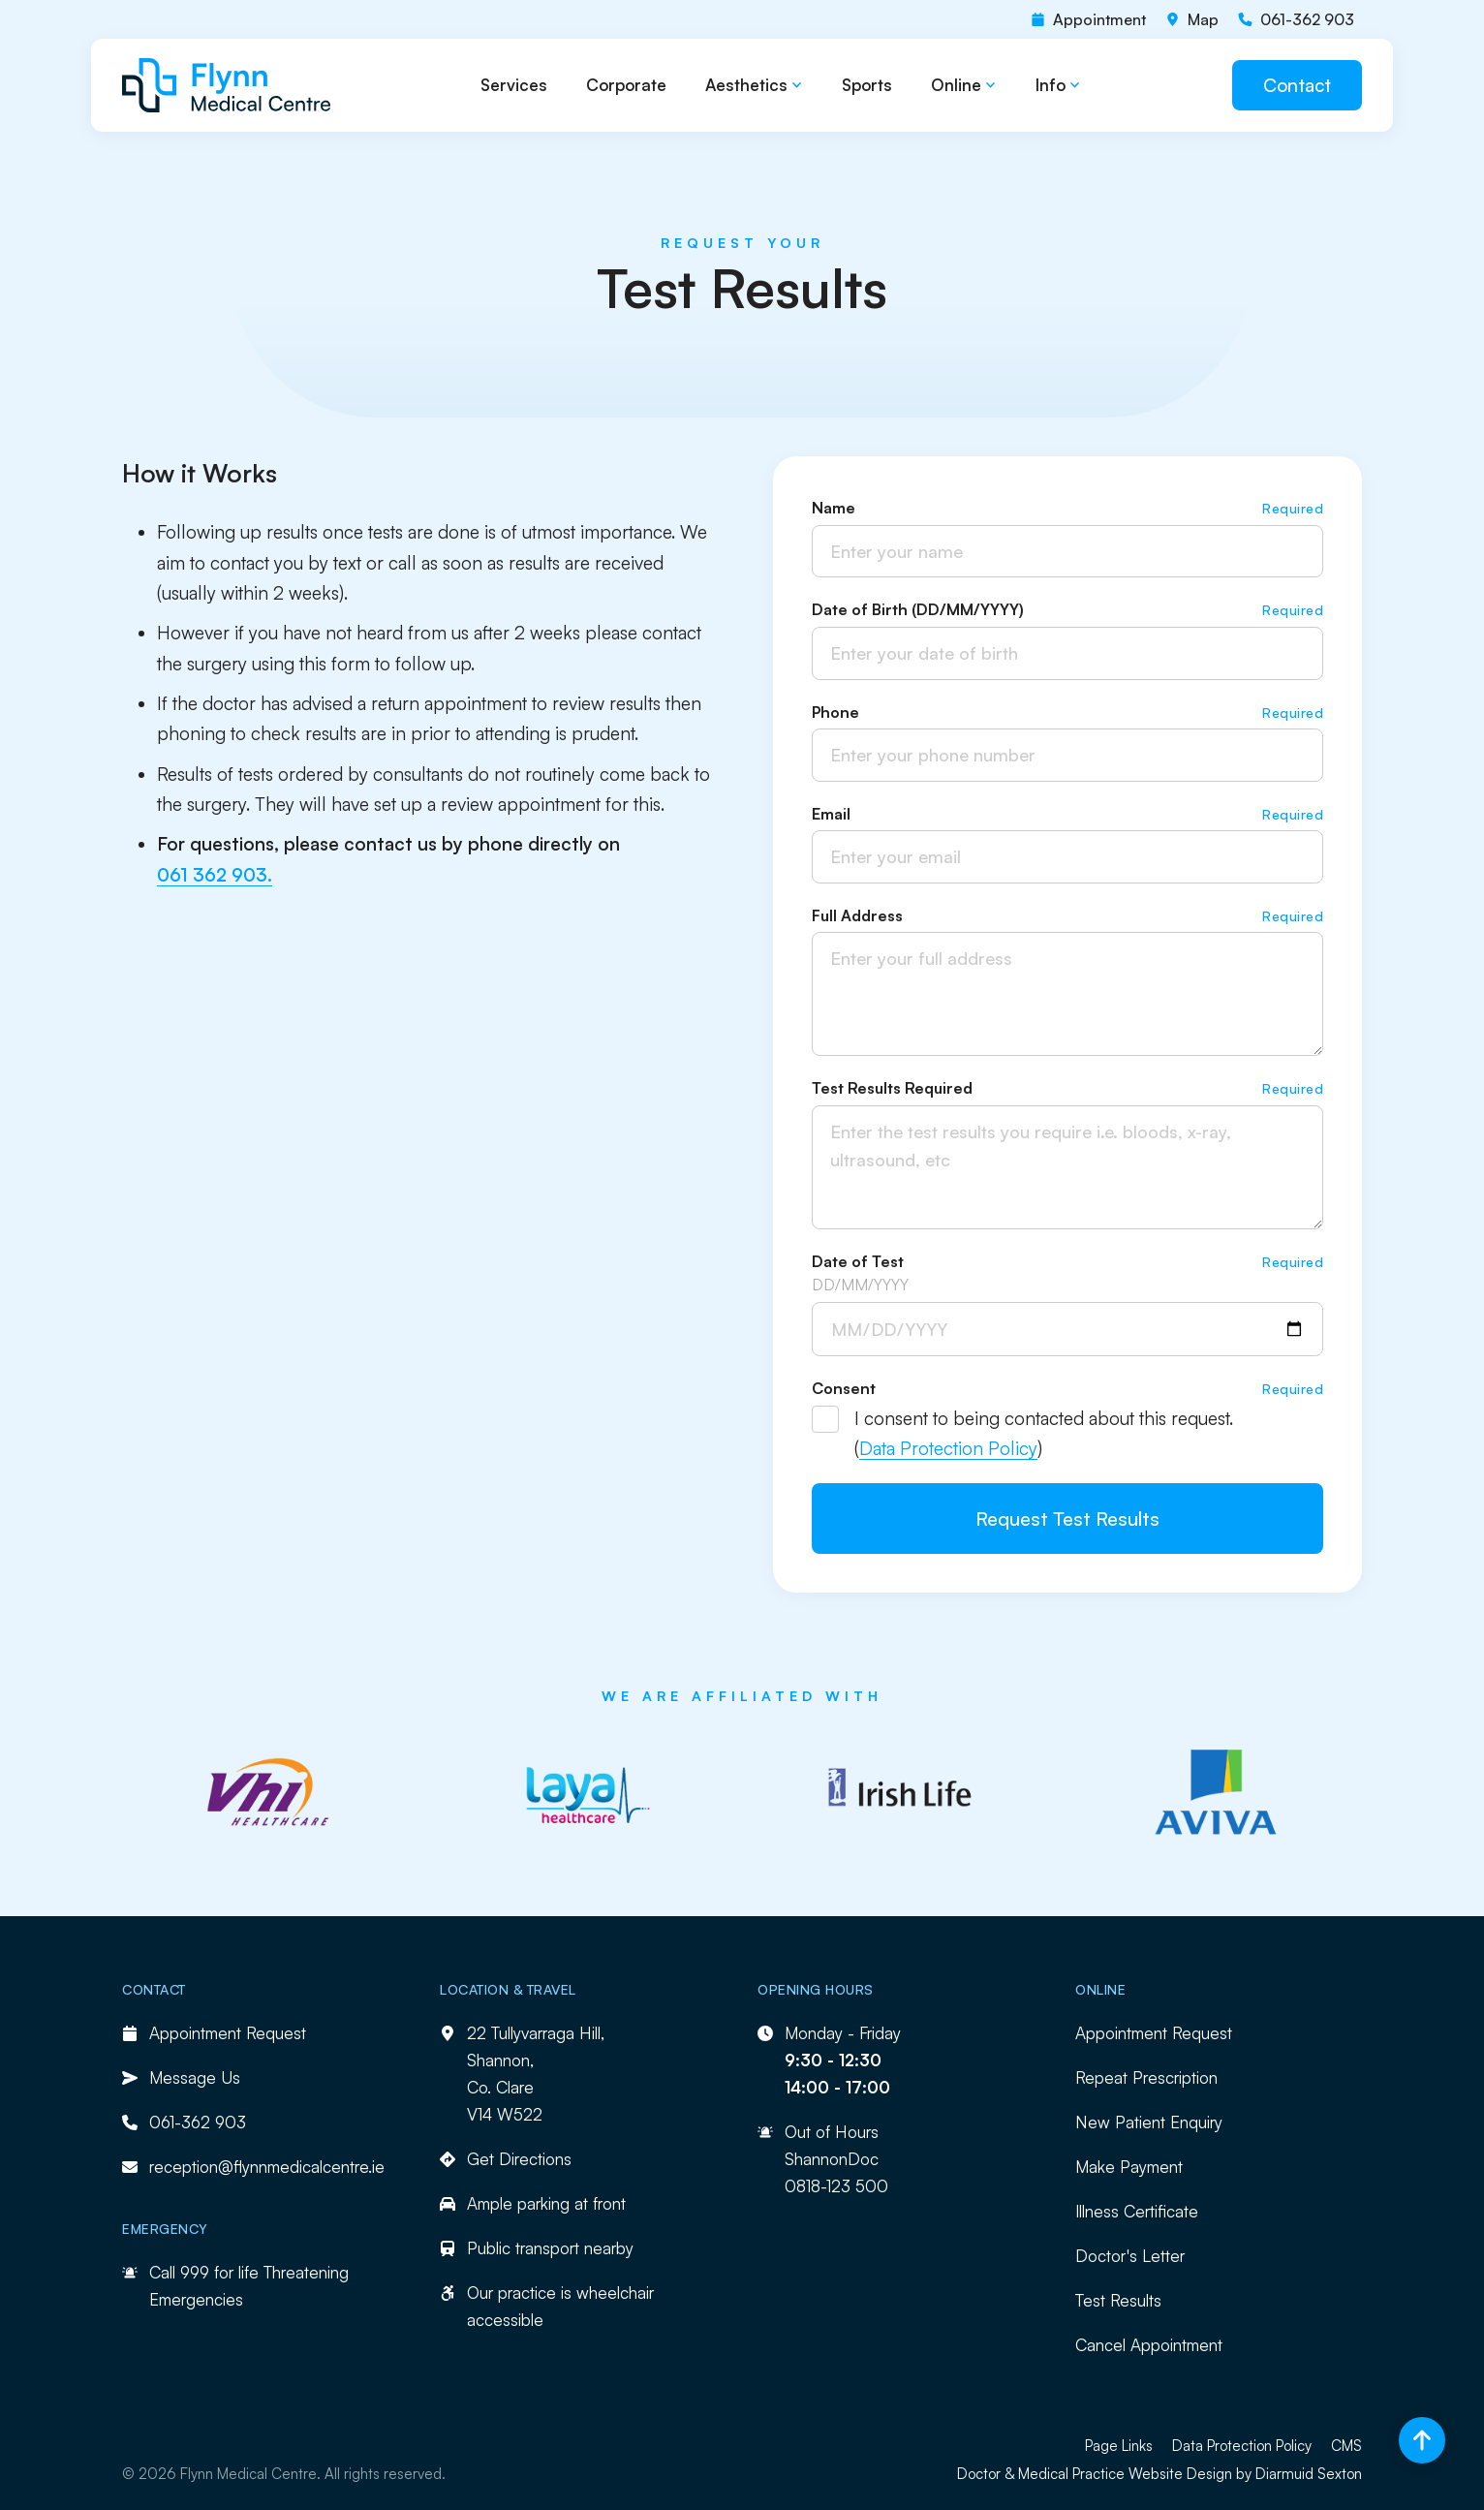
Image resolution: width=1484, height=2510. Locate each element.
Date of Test (858, 1261)
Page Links (1119, 2445)
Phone (835, 712)
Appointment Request (1153, 2033)
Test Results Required (892, 1088)
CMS (1346, 2445)
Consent (844, 1388)
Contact (1297, 85)
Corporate (626, 85)
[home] (226, 85)
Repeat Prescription (1146, 2077)
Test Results (1118, 2300)
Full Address (857, 915)
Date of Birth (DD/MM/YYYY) (918, 609)
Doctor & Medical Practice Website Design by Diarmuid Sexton (1159, 2473)
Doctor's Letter (1130, 2256)
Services (513, 85)
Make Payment (1129, 2166)
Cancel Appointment (1148, 2345)
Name (833, 507)
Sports (867, 85)
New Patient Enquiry (1148, 2122)
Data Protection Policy (948, 1448)
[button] (754, 85)
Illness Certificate (1136, 2211)
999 (194, 2272)
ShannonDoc (832, 2159)
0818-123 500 (836, 2186)
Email (831, 813)
